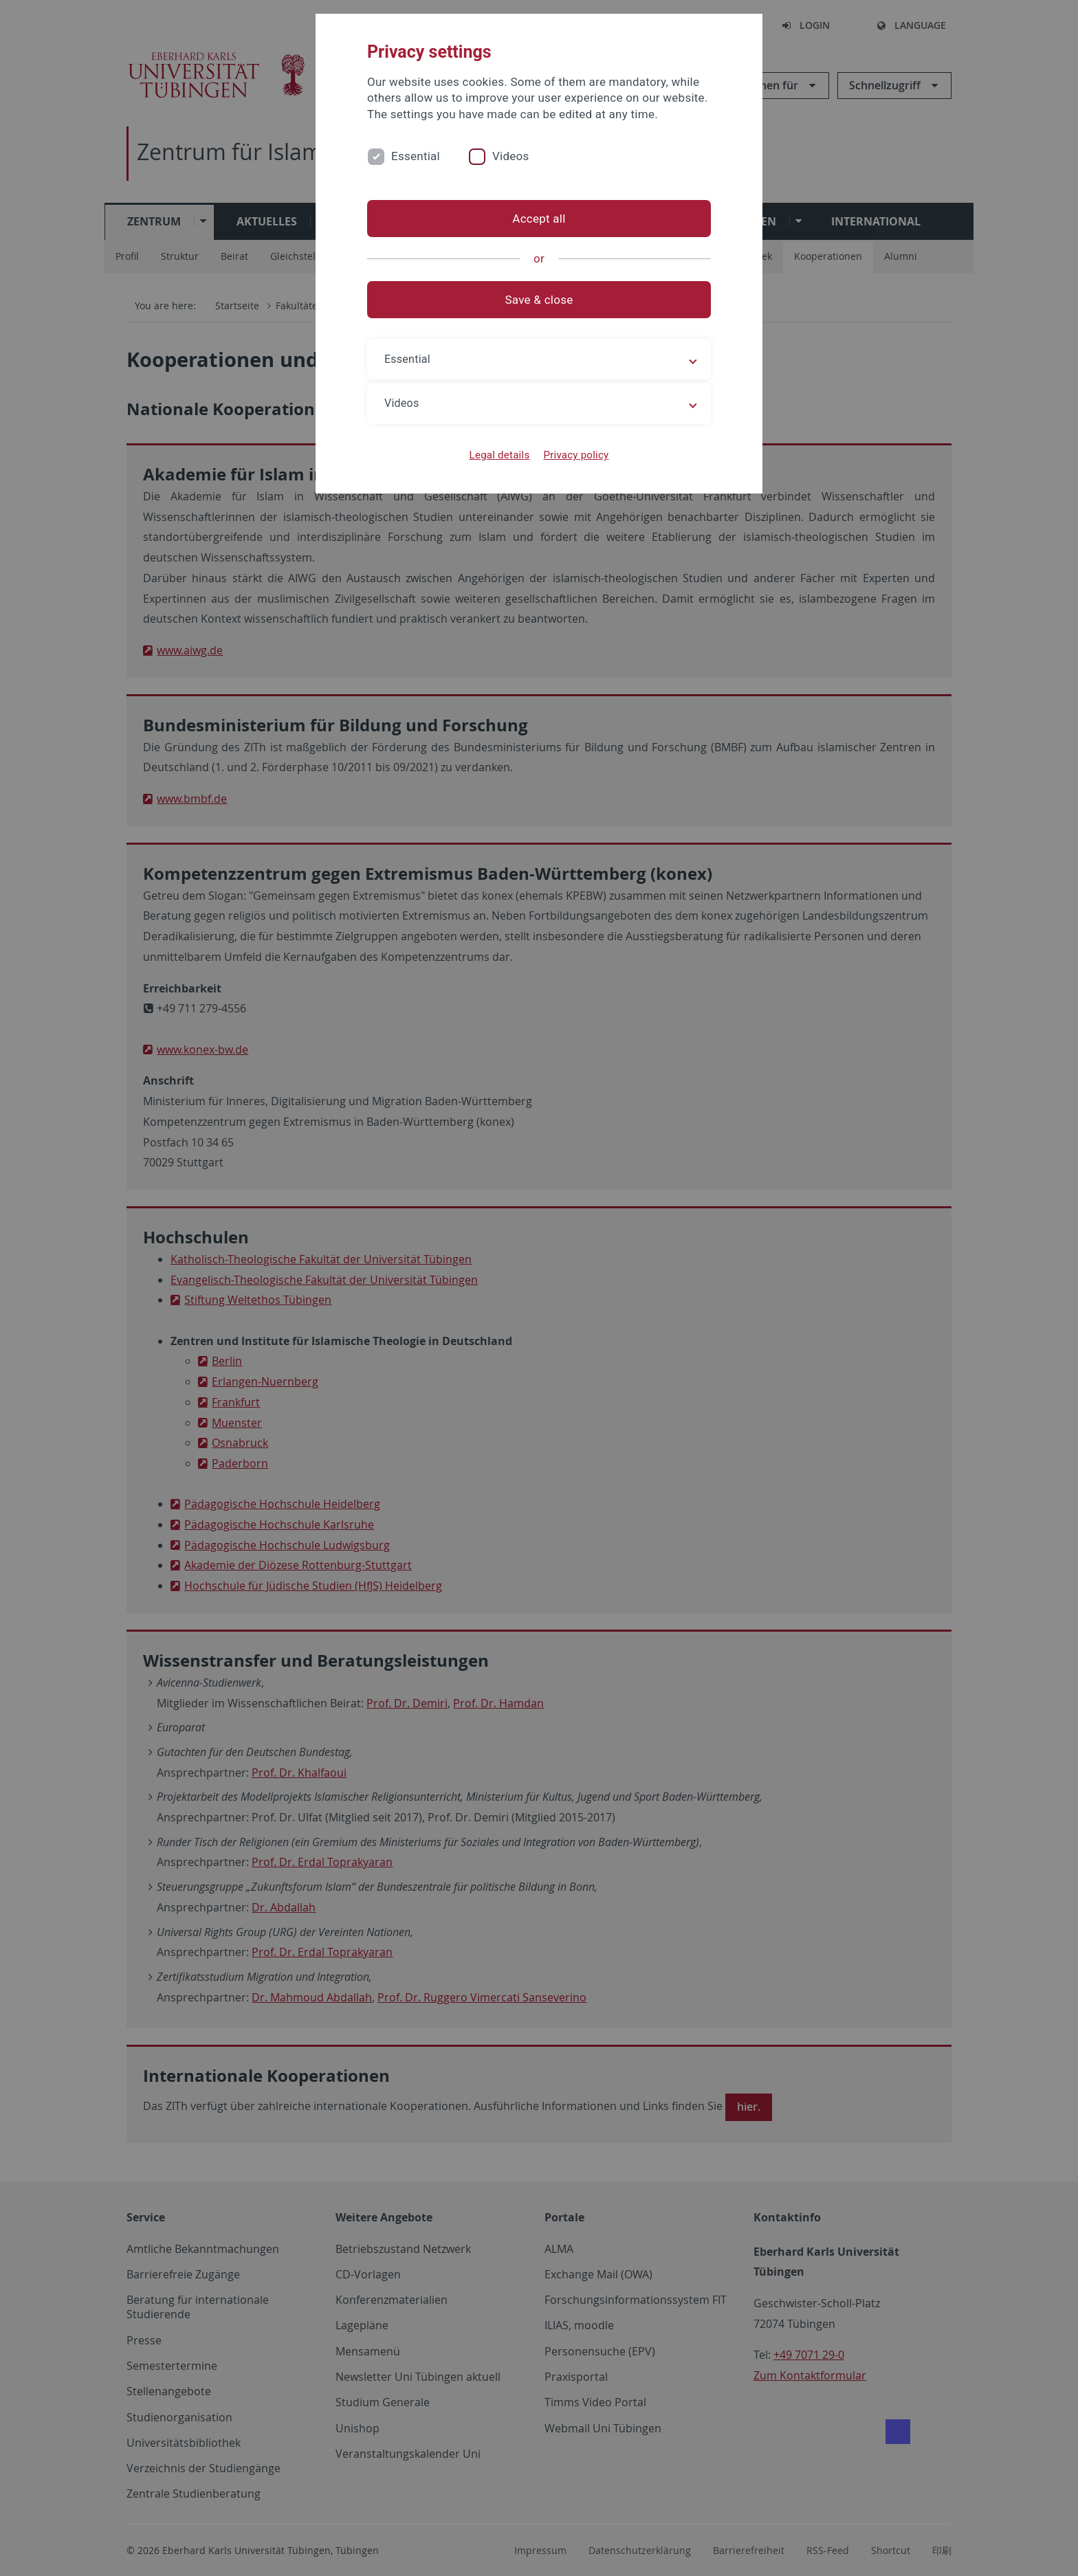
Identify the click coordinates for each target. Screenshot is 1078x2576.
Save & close (539, 300)
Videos (510, 156)
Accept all (538, 218)
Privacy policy (575, 455)
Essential (415, 156)
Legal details (500, 455)
